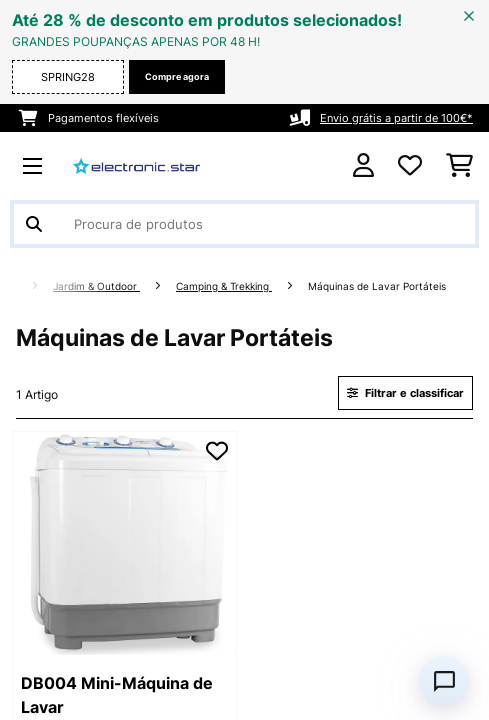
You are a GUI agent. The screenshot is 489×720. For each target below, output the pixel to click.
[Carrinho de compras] (459, 166)
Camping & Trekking (224, 286)
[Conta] (363, 165)
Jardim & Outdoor (96, 286)
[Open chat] (444, 681)
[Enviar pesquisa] (34, 224)
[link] (124, 543)
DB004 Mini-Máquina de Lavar (117, 695)
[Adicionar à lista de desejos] (217, 451)
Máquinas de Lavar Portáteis (378, 286)
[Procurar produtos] (244, 224)
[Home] (29, 286)
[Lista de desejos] (410, 166)
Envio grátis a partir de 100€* (396, 118)
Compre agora (177, 76)
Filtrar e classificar (405, 393)
